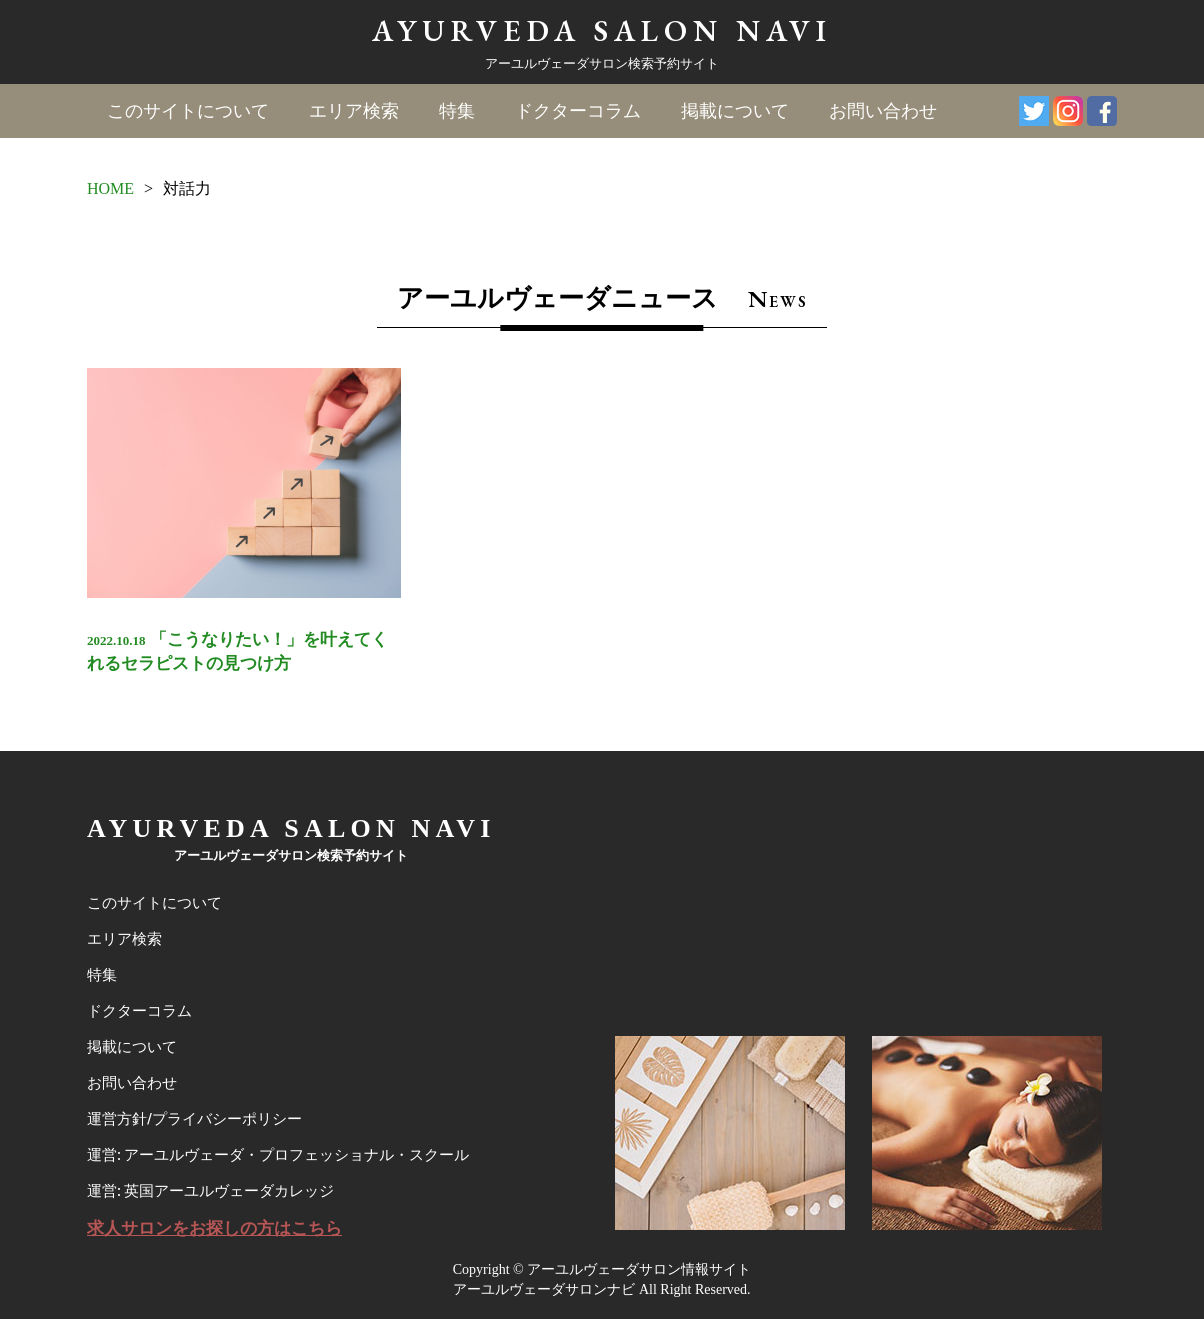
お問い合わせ (883, 111)
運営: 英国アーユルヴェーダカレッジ (210, 1191)
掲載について (735, 111)
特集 (457, 111)
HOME (110, 188)
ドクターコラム (578, 111)
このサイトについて (188, 111)
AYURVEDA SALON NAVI (602, 30)
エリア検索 (354, 111)
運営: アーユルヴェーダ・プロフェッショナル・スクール (278, 1155)
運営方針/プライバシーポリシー (194, 1119)
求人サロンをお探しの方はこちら (214, 1228)
